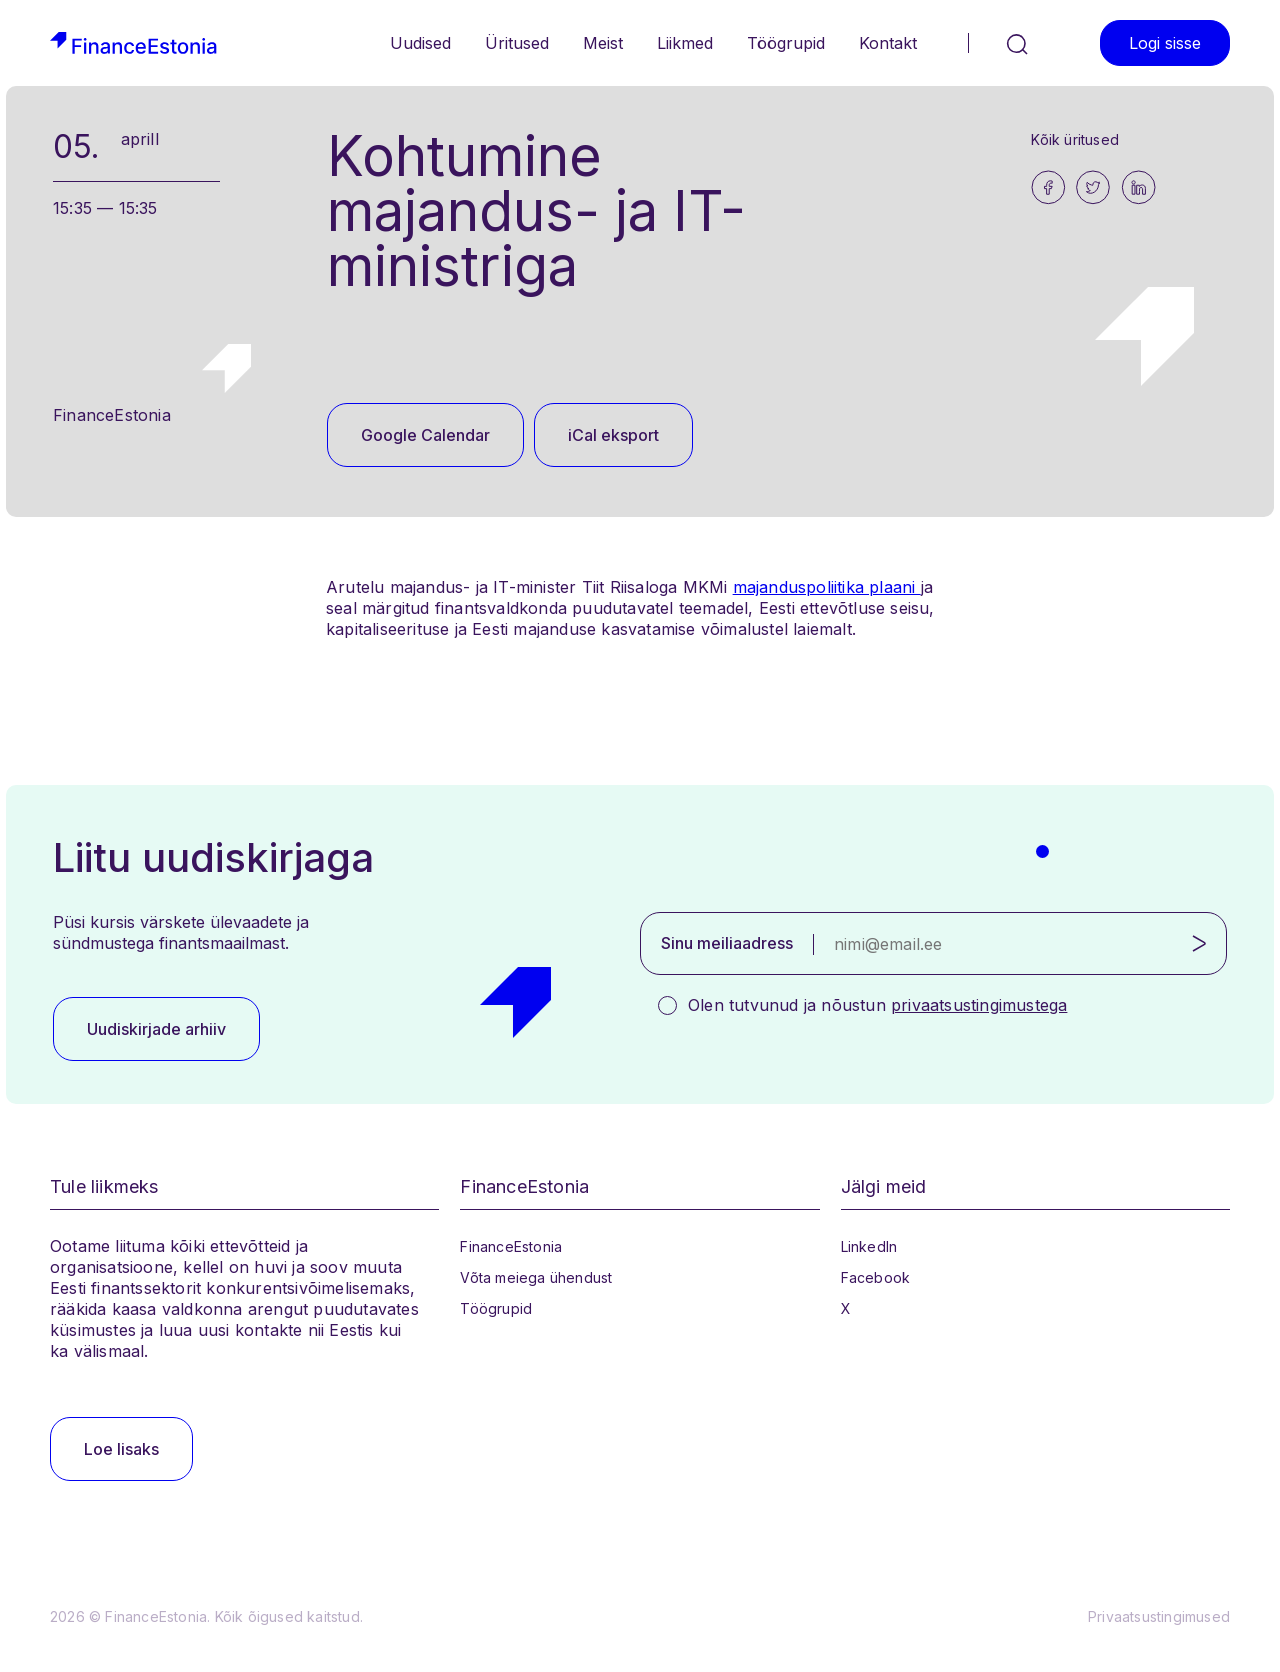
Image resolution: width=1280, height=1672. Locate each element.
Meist (603, 43)
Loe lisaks (121, 1449)
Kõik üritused (1075, 139)
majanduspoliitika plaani (827, 587)
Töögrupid (786, 43)
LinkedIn (869, 1246)
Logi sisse (1165, 43)
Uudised (420, 43)
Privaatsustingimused (1159, 1616)
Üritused (517, 43)
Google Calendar (425, 435)
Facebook (876, 1277)
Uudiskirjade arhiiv (156, 1029)
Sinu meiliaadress (727, 943)
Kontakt (888, 43)
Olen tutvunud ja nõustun (877, 1005)
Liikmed (685, 43)
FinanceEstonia (511, 1246)
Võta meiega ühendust (536, 1277)
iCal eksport (613, 435)
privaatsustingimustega (979, 1005)
